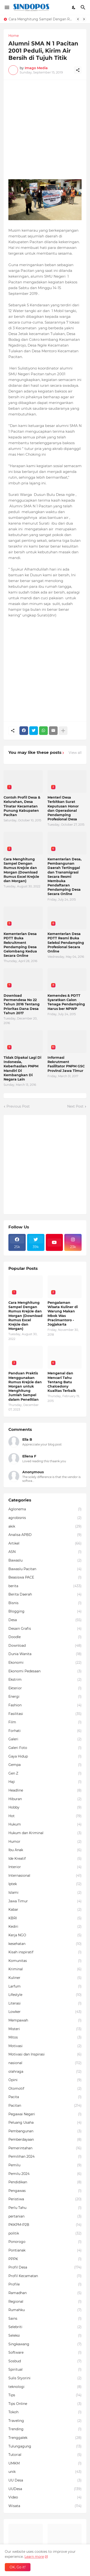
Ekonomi (45, 1662)
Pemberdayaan (45, 2139)
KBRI (45, 1918)
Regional (45, 2301)
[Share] (78, 70)
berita (45, 1586)
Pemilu (45, 2165)
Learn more (34, 2556)
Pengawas (45, 2191)
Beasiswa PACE (45, 1577)
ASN (45, 1552)
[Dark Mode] (74, 7)
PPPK (45, 2259)
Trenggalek (45, 2438)
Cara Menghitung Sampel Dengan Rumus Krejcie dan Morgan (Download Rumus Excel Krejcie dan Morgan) (41, 19)
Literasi (45, 2003)
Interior (45, 1867)
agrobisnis (45, 1518)
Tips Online (45, 2404)
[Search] (83, 7)
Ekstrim (45, 1679)
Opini (45, 2080)
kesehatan (45, 1944)
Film (45, 1722)
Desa (45, 1620)
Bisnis (45, 1603)
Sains (45, 2318)
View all (75, 752)
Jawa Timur (45, 1901)
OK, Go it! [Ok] (18, 2567)
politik (45, 2233)
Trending (45, 2429)
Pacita (45, 2097)
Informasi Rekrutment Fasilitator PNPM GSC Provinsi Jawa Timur (66, 1064)
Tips (45, 2395)
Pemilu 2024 (45, 2174)
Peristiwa (45, 2199)
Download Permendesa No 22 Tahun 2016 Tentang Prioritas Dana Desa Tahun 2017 (22, 1004)
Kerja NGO (45, 1935)
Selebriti (45, 2327)
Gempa (45, 1765)
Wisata (45, 2506)
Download (45, 1645)
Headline (45, 1790)
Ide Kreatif (45, 1858)
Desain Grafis (45, 1628)
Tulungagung (45, 2446)
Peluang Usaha (45, 2122)
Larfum (45, 1986)
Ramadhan (45, 2293)
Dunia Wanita (45, 1654)
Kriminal (45, 1969)
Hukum (45, 1824)
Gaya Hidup (45, 1756)
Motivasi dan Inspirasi (45, 2054)
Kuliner (45, 1978)
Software (45, 2352)
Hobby (45, 1807)
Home (13, 35)
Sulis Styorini (45, 2378)
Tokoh (45, 2412)
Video (45, 2497)
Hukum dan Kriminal (45, 1833)
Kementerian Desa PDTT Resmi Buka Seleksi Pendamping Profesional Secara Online (66, 942)
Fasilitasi (45, 1714)
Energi (45, 1696)
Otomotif (45, 2088)
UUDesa (45, 2489)
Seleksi (45, 2335)
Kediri (45, 1926)
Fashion (45, 1705)
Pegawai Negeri (45, 2114)
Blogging (45, 1611)
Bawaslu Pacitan (45, 1569)
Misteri (45, 2029)
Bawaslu (45, 1560)
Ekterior (45, 1688)
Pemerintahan (45, 2148)
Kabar (45, 1909)
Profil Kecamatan (45, 2276)
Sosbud (45, 2361)
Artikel (45, 1543)
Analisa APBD (45, 1535)
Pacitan (45, 2105)
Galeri (45, 1739)
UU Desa (45, 2480)
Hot (45, 1816)
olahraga (45, 2071)
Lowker (45, 2012)
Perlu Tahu (45, 2208)
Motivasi (45, 2046)
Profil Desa (45, 2267)
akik (45, 1526)
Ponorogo (45, 2242)
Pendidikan (45, 2182)
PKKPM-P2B (45, 2225)
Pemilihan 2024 (45, 2156)
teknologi (45, 2387)
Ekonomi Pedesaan (45, 1671)
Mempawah (45, 2020)
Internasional (45, 1875)
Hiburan (45, 1799)
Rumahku (45, 2310)
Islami (45, 1892)
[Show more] (63, 730)
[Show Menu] (6, 7)
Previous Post (18, 1106)
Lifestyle (45, 1995)
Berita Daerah (45, 1594)
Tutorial (45, 2455)
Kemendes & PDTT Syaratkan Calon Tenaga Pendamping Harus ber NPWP (66, 1002)
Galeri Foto (45, 1748)
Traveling (45, 2421)
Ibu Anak (45, 1850)
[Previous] (78, 19)
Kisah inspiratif (45, 1952)
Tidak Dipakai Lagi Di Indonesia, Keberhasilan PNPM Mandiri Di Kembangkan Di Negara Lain (22, 1068)
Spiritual (45, 2369)
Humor (45, 1841)
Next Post (75, 1106)
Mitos (45, 2037)
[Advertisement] (45, 129)
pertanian (45, 2216)
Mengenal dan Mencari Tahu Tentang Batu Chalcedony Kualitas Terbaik (62, 1382)
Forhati (45, 1731)
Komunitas (45, 1961)
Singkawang (45, 2344)
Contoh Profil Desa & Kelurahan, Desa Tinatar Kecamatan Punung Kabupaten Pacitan (22, 806)
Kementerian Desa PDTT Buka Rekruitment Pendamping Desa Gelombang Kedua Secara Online (20, 945)
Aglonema (45, 1509)
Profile (45, 2284)
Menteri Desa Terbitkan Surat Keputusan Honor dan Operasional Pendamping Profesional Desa (63, 808)
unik (45, 2472)
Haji (45, 1782)
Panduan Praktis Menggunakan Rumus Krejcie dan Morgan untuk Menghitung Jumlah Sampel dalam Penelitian (25, 1386)
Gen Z (45, 1773)
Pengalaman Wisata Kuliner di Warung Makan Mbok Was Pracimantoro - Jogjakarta (63, 1313)
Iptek (45, 1884)
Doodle (45, 1637)
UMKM (45, 2463)
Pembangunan (45, 2131)
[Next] (84, 19)
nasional (45, 2063)
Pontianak (45, 2250)
